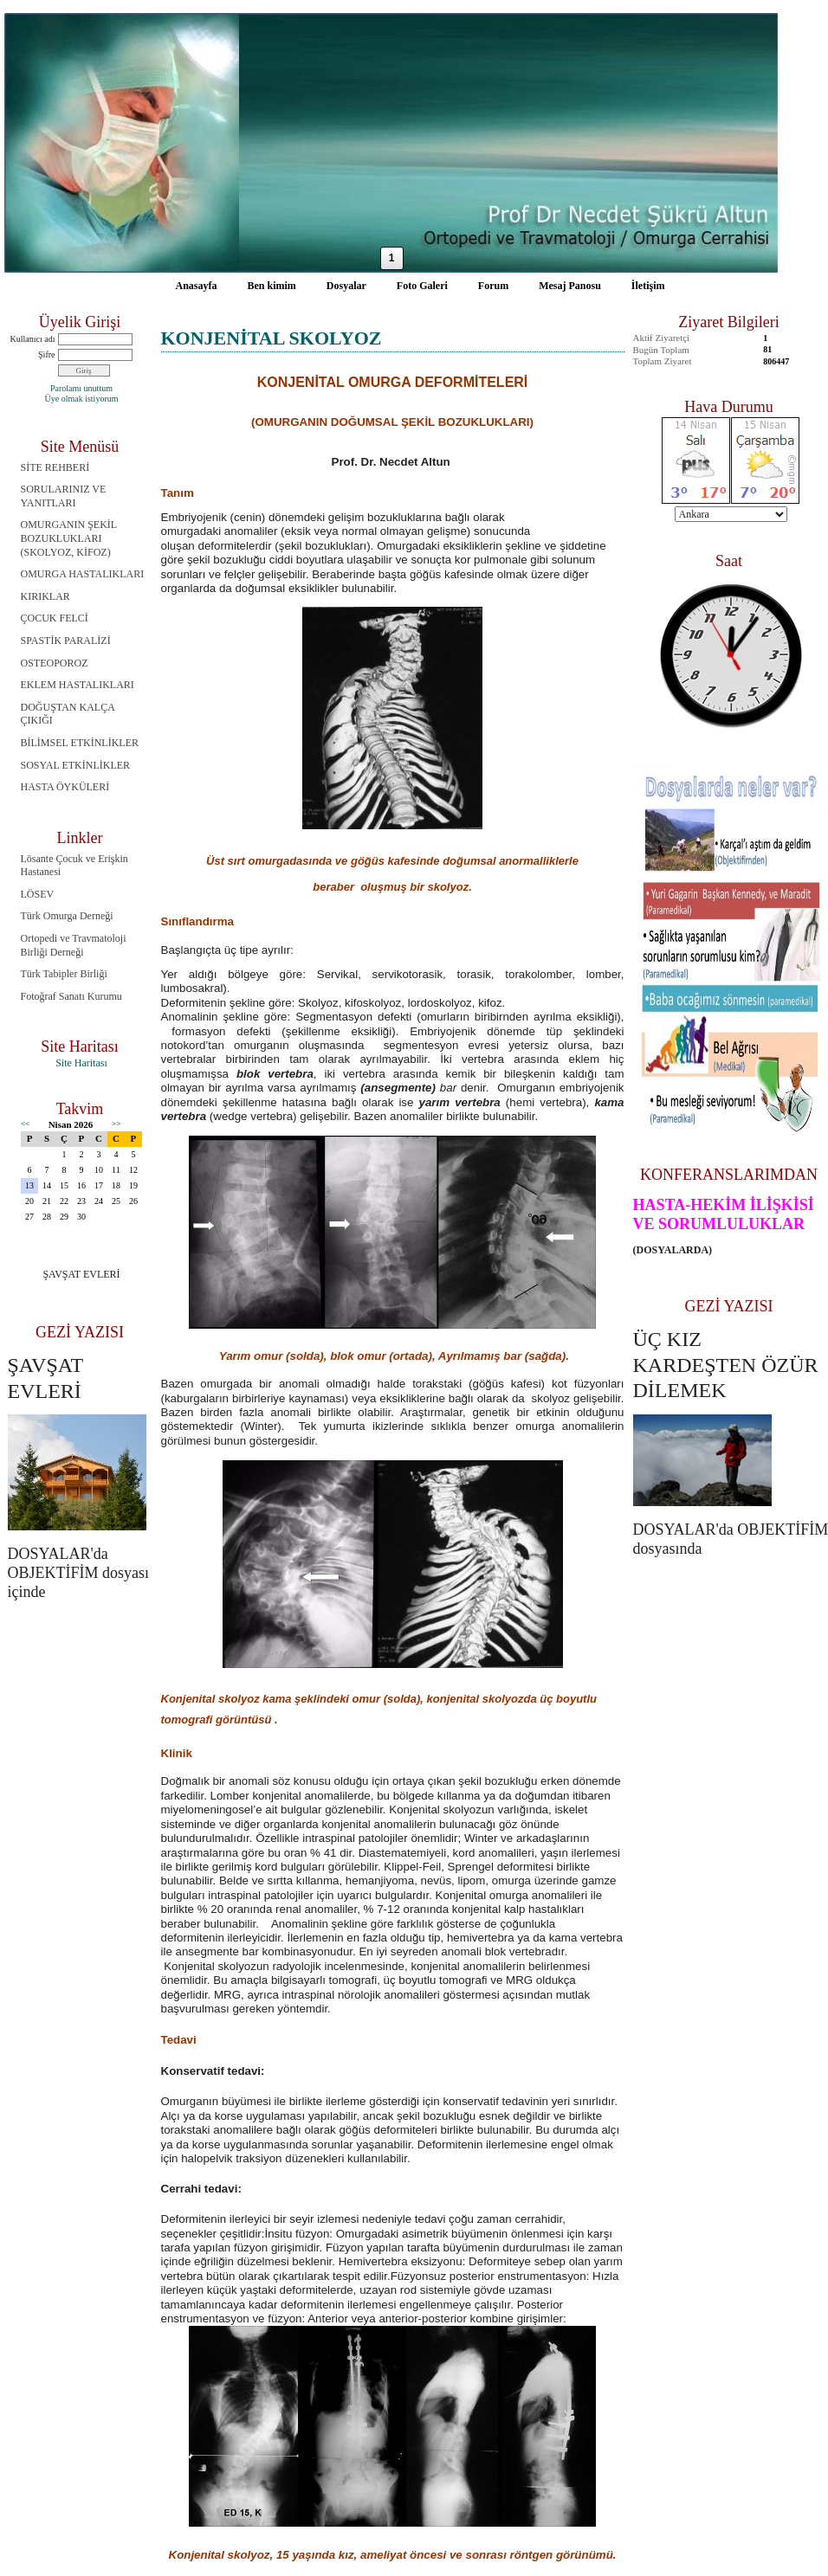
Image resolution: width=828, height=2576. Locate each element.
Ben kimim (272, 286)
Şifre (46, 354)
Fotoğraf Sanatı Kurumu (71, 996)
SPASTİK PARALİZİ (66, 640)
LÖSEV (38, 894)
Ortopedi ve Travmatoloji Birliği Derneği (73, 945)
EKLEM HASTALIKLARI (77, 685)
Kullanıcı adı (32, 339)
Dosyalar (346, 286)
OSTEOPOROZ (54, 663)
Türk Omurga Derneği (67, 916)
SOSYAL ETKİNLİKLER (76, 765)
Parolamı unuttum (81, 388)
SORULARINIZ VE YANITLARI (64, 496)
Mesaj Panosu (570, 286)
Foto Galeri (422, 286)
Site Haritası (81, 1063)
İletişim (648, 286)
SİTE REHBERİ (55, 467)
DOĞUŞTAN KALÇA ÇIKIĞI (68, 714)
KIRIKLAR (45, 596)
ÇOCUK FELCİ (54, 618)
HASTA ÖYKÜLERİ (65, 787)
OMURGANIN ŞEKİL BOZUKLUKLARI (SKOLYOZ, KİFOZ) (69, 537)
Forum (493, 286)
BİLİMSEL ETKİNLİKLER (80, 743)
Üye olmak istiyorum (82, 398)
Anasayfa (196, 286)
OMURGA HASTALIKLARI (83, 574)
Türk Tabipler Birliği (64, 974)
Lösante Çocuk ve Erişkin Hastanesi (74, 866)
